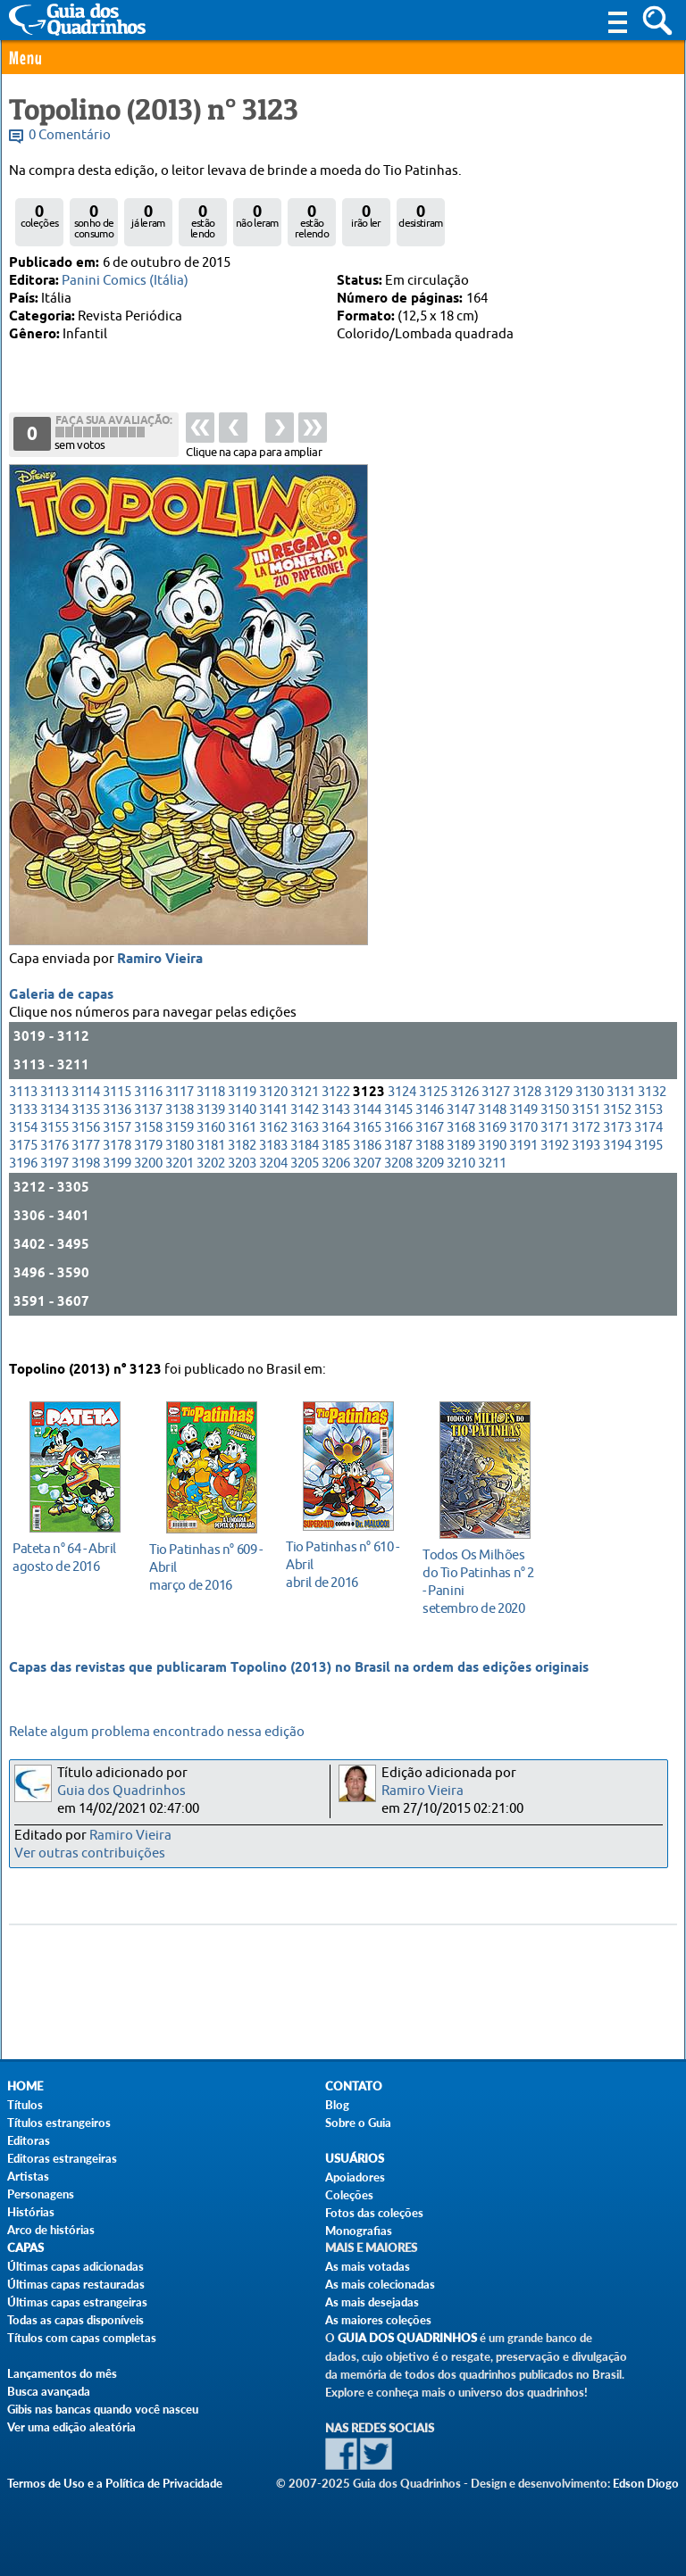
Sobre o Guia (358, 2122)
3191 (523, 1166)
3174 (648, 1148)
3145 (398, 1130)
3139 (211, 1130)
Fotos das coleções (374, 2213)
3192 (554, 1166)
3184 (304, 1166)
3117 (179, 1112)
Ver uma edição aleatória (71, 2427)
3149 (523, 1130)
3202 (211, 1184)
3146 (429, 1130)
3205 (304, 1184)
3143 (336, 1130)
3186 (367, 1166)
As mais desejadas (372, 2302)
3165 (367, 1148)
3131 (621, 1112)
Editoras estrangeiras (62, 2158)
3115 (117, 1112)
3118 (211, 1112)
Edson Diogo (646, 2483)
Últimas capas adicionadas (75, 2266)
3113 (23, 1112)
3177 (85, 1166)
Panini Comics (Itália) (125, 280)
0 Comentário (70, 135)
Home (25, 2086)
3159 (179, 1148)
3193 (586, 1166)
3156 (85, 1148)
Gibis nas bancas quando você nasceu (102, 2409)
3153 (648, 1130)
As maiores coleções (378, 2320)
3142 (304, 1130)
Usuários (354, 2158)
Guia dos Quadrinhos (121, 1790)
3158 (148, 1148)
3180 (179, 1166)
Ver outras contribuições (89, 1853)
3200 (148, 1184)
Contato (353, 2086)
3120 (273, 1112)
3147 (461, 1130)
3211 (492, 1184)
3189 (461, 1166)
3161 (242, 1148)
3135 (85, 1130)
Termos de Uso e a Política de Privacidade (114, 2483)
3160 (211, 1148)
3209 (429, 1184)
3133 (23, 1130)
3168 (461, 1148)
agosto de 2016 (70, 1554)
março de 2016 (206, 1564)
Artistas (28, 2176)
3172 (586, 1148)
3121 (304, 1112)
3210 (461, 1184)
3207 (367, 1184)
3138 (179, 1130)
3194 (617, 1166)
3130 (589, 1112)
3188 (429, 1166)
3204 (273, 1184)
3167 (429, 1148)
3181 (211, 1166)
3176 (54, 1166)
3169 (492, 1148)
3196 (23, 1184)
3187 (398, 1166)
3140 (242, 1130)
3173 (617, 1148)
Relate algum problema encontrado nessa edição (157, 1732)
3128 (527, 1112)
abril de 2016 (343, 1561)
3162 (273, 1148)
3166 (398, 1148)
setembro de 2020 (480, 1578)
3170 (523, 1148)
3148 (492, 1130)
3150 (554, 1130)
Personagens (40, 2194)
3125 (433, 1112)
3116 (148, 1112)
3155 (54, 1148)
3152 (617, 1130)
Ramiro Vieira (160, 980)
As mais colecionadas (380, 2284)
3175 (23, 1166)
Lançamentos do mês (62, 2373)
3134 (54, 1130)
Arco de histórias (51, 2230)
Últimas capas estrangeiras (77, 2302)
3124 (402, 1112)
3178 (117, 1166)
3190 (492, 1166)
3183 (273, 1166)
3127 (495, 1112)
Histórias (30, 2212)
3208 (398, 1184)
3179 (148, 1166)
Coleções (349, 2195)
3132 (652, 1112)
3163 (304, 1148)
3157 (117, 1148)
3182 (242, 1166)
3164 (336, 1148)
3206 (336, 1184)
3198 (85, 1184)
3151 (586, 1130)
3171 (554, 1148)
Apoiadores (355, 2177)
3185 (336, 1166)
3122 (336, 1112)
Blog (337, 2105)
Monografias (358, 2230)
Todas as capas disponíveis (75, 2320)
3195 (648, 1166)
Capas (25, 2248)
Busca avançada (48, 2391)
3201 (179, 1184)
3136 (117, 1130)
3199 (117, 1184)
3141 (273, 1130)
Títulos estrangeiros (59, 2122)
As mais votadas (367, 2266)
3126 (464, 1112)
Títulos (25, 2105)
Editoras (28, 2140)
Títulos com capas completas (81, 2338)
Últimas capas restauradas (76, 2284)
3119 (242, 1112)
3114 (85, 1112)
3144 (367, 1130)
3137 (148, 1130)
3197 (54, 1184)
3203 (242, 1184)
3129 (558, 1112)
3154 (23, 1148)
